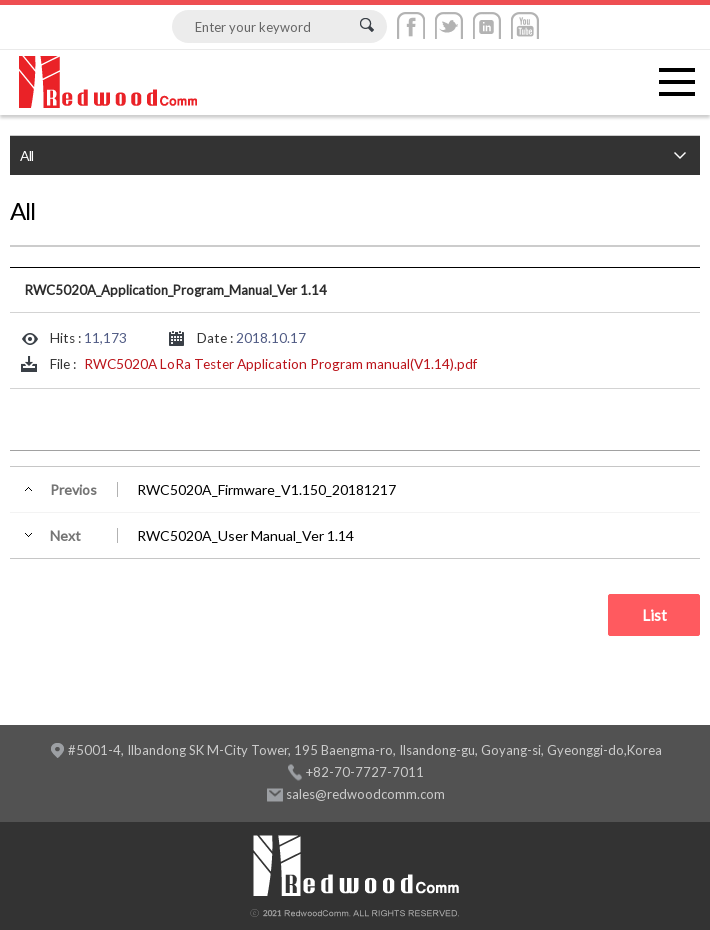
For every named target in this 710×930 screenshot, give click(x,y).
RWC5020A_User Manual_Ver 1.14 (245, 535)
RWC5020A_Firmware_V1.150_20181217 (266, 489)
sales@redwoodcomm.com (365, 794)
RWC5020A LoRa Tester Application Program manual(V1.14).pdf (280, 364)
